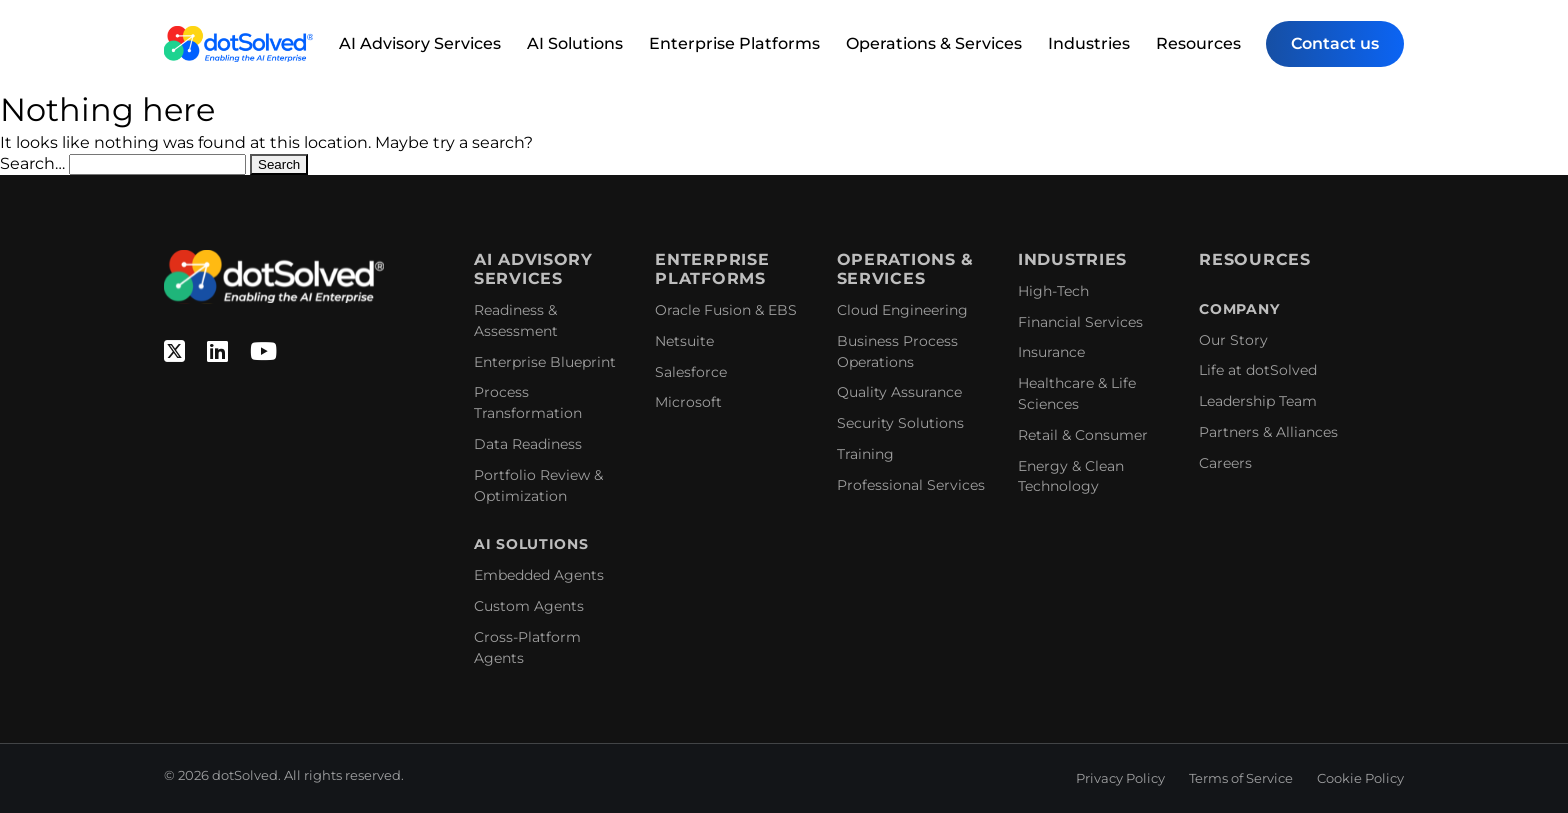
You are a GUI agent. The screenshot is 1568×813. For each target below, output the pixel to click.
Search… (32, 163)
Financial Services (1080, 322)
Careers (1225, 463)
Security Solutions (900, 423)
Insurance (1051, 352)
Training (865, 454)
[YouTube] (263, 352)
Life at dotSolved (1258, 370)
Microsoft (688, 402)
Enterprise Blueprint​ (545, 362)
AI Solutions (575, 43)
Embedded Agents (539, 575)
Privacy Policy (1120, 778)
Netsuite (684, 341)
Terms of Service (1241, 778)
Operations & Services (934, 43)
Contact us (1335, 43)
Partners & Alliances (1268, 432)
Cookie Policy (1360, 778)
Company (1239, 309)
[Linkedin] (217, 352)
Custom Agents (529, 606)
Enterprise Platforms (734, 43)
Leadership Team (1258, 401)
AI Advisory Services (420, 43)
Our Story (1233, 340)
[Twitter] (174, 352)
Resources (1198, 43)
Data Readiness (528, 444)
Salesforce (691, 372)
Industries (1089, 43)
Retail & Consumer (1083, 435)
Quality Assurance (899, 392)
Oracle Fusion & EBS (726, 310)
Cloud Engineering (902, 310)
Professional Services (911, 485)
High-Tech (1053, 291)
